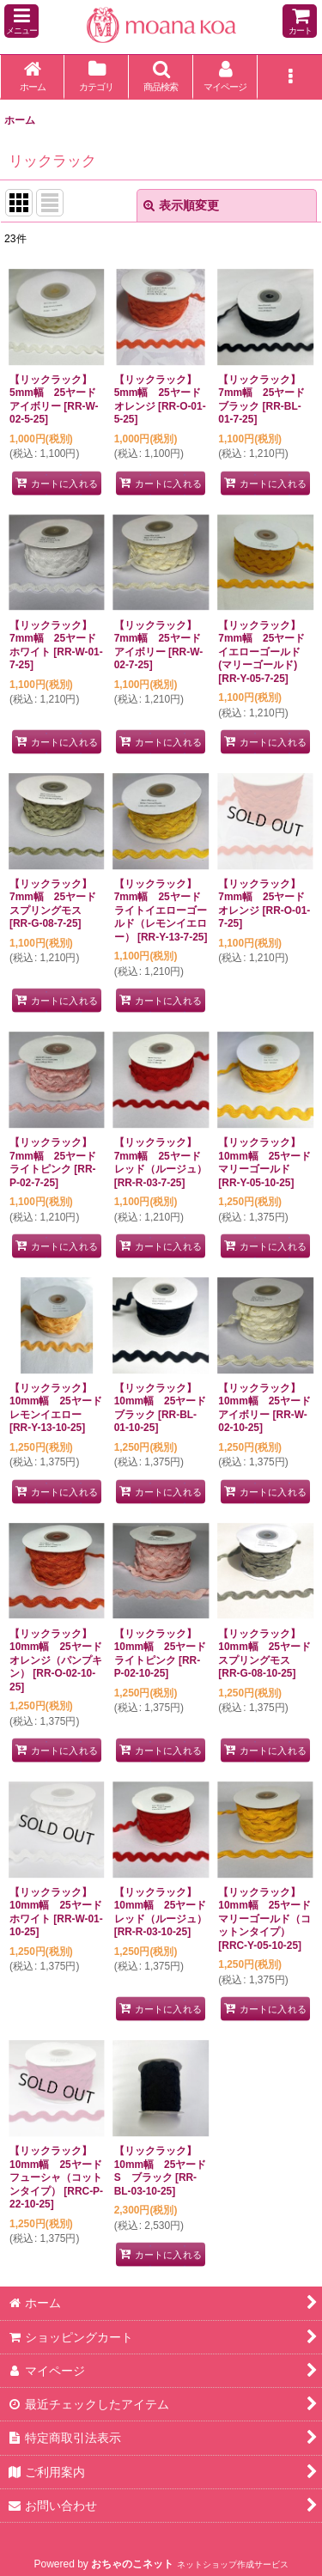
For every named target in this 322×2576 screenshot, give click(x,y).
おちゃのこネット (132, 2564)
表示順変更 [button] (181, 205)
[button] (21, 21)
